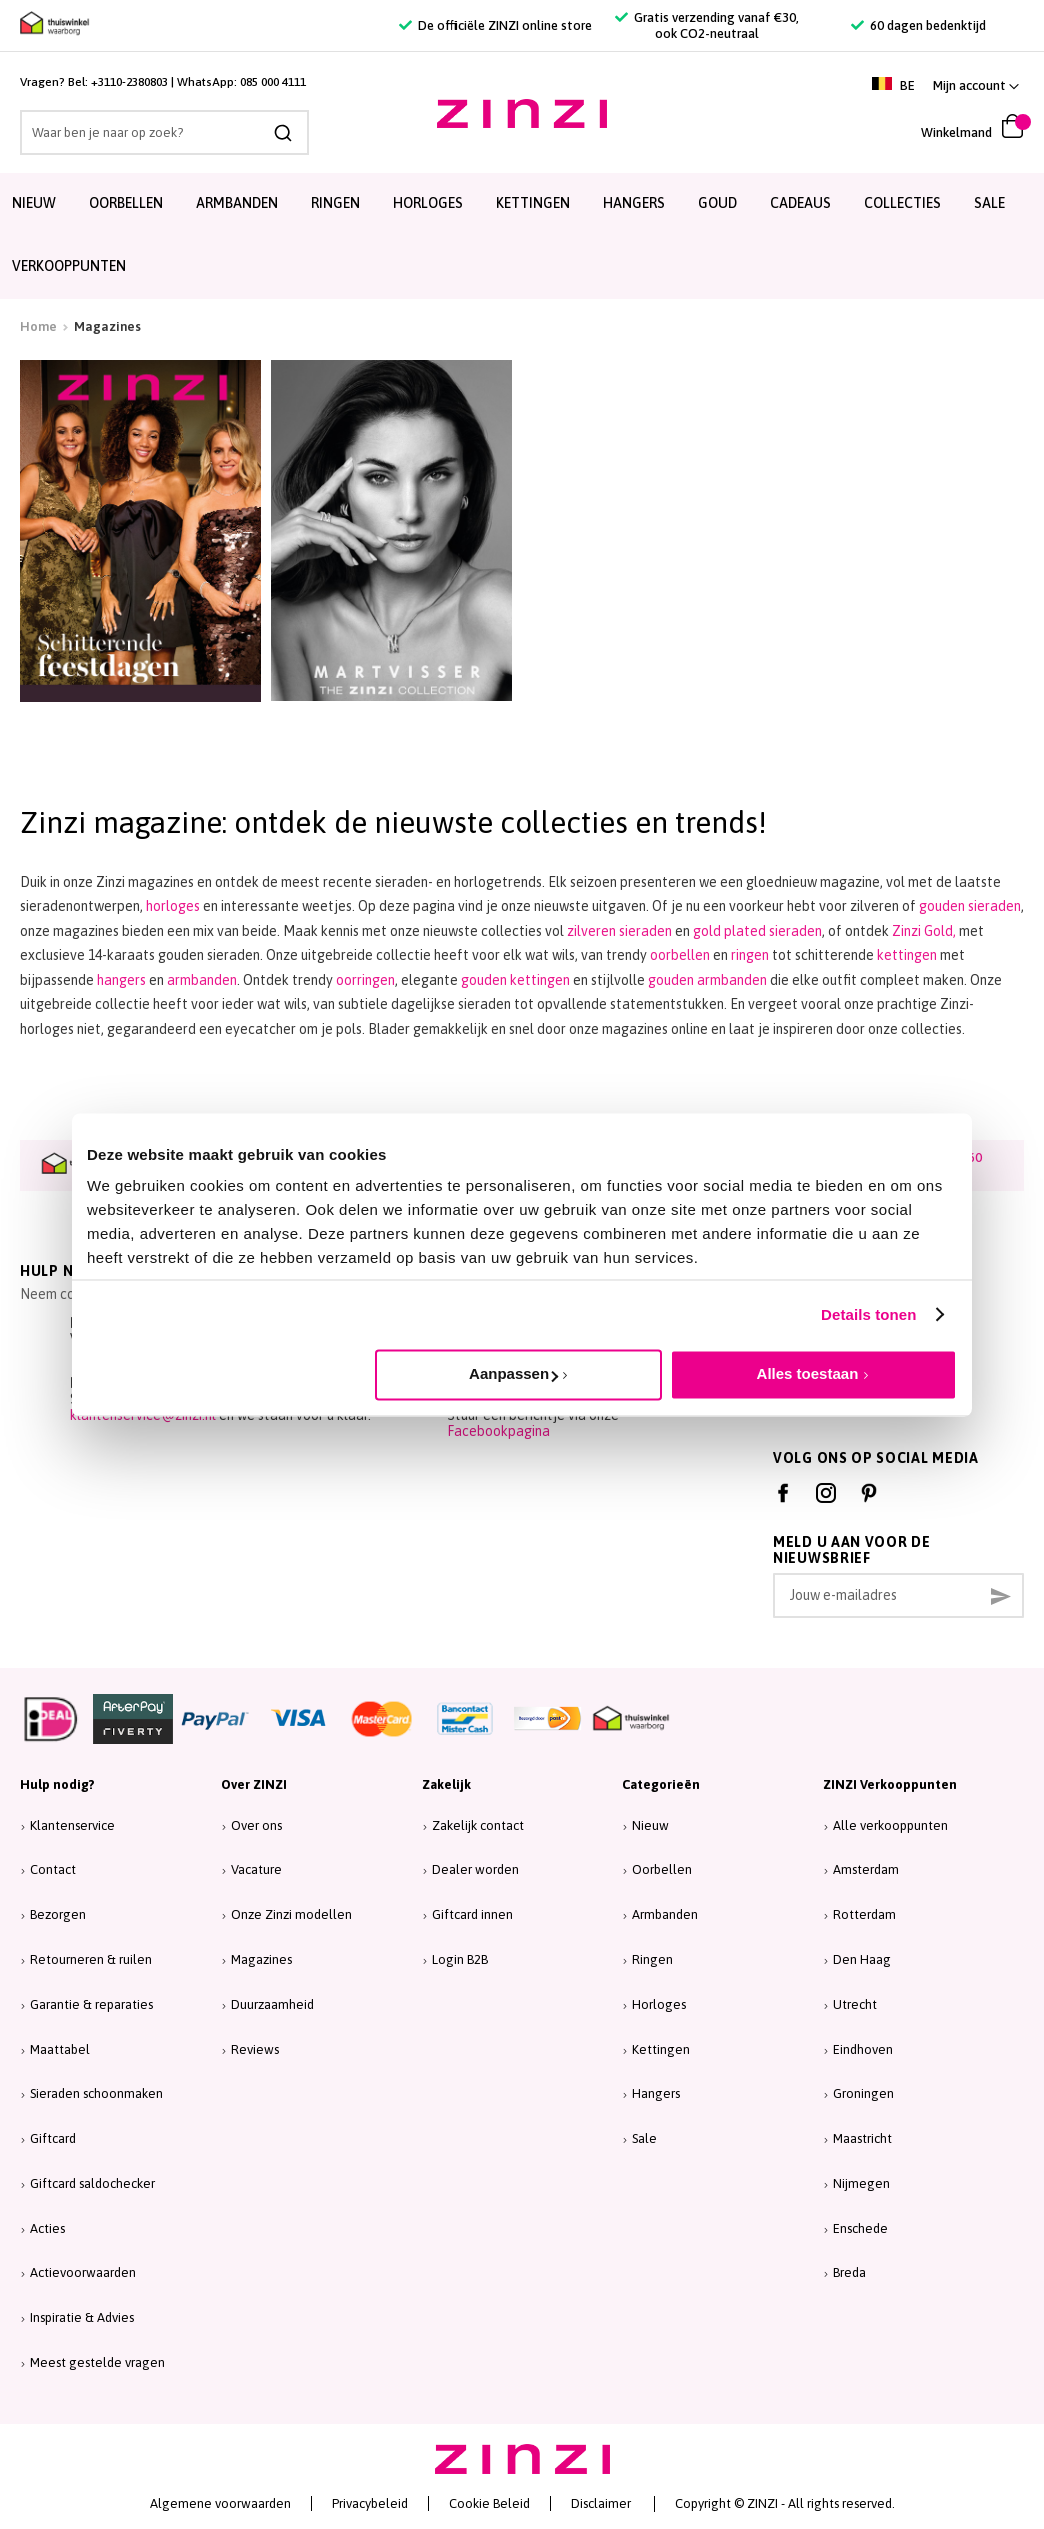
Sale (644, 2138)
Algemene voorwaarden (220, 2503)
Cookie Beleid (489, 2503)
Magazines (261, 1959)
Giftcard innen (472, 1914)
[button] (976, 85)
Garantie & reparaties (91, 2004)
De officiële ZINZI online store (495, 25)
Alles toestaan (808, 1373)
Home (38, 326)
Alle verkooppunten (890, 1825)
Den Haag (862, 1959)
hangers (121, 980)
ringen (750, 955)
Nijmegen (861, 2183)
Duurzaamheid (272, 2004)
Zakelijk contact (478, 1825)
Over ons (256, 1825)
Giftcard (53, 2138)
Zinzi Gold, (924, 931)
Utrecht (855, 2004)
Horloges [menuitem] (428, 203)
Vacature (256, 1869)
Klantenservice (72, 1825)
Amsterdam (866, 1869)
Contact (53, 1869)
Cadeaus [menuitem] (800, 203)
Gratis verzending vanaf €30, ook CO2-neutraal (707, 25)
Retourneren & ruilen (91, 1959)
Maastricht (862, 2138)
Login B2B (460, 1959)
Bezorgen (58, 1914)
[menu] (522, 236)
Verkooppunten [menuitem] (69, 266)
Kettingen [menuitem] (533, 203)
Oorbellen (662, 1869)
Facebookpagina (498, 1431)
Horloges (659, 2004)
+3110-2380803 (129, 82)
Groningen (863, 2093)
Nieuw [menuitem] (34, 203)
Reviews (255, 2049)
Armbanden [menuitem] (237, 203)
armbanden (202, 980)
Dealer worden (475, 1869)
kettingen (907, 955)
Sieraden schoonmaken (96, 2093)
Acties (47, 2228)
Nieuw (650, 1825)
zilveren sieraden (621, 931)
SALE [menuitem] (989, 203)
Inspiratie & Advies (82, 2317)
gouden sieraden (970, 906)
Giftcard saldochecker (92, 2183)
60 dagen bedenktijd (918, 25)
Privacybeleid (370, 2503)
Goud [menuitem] (717, 203)
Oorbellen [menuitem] (126, 203)
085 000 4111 (273, 82)
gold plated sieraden (757, 931)
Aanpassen (513, 1373)
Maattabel (60, 2049)
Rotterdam (864, 1914)
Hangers (656, 2093)
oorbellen (680, 955)
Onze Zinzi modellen (291, 1914)
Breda (849, 2272)
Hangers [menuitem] (634, 203)
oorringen (365, 980)
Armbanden (665, 1914)
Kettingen (661, 2049)
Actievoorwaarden (83, 2272)
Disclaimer (601, 2503)
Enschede (860, 2228)
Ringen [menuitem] (335, 203)
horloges (173, 906)
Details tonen (868, 1314)
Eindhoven (863, 2049)
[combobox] (164, 132)
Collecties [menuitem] (902, 203)
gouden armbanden (707, 980)
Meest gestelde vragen (97, 2362)
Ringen (652, 1959)
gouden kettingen (515, 980)
